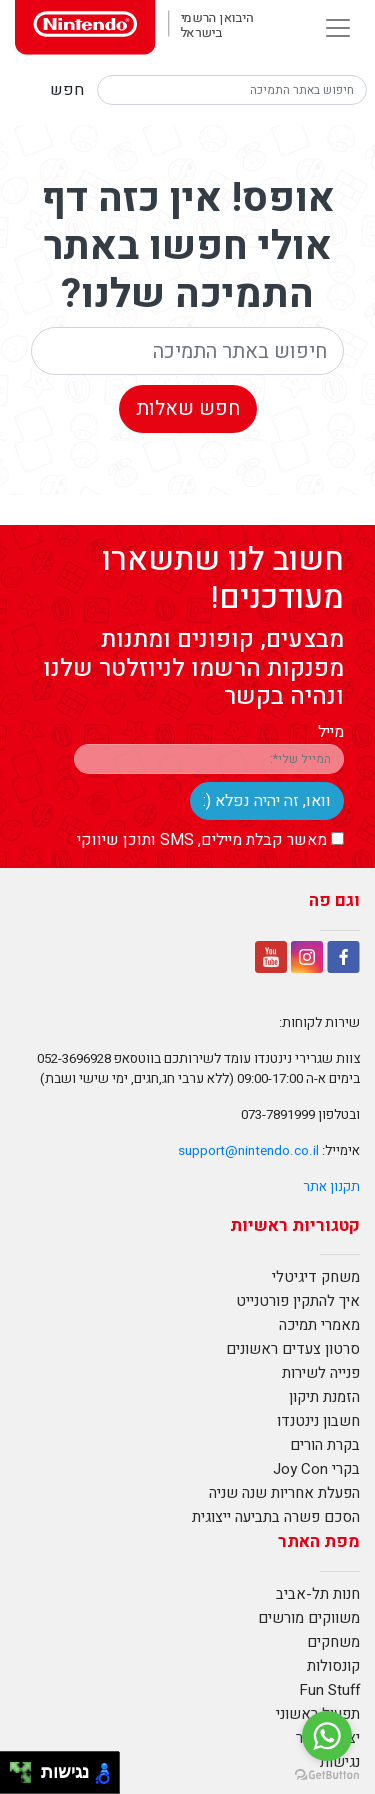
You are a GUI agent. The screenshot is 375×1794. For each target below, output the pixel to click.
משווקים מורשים (309, 1618)
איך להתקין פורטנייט (298, 1301)
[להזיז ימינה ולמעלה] (26, 1767)
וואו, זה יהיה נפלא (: (267, 801)
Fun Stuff (329, 1690)
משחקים (333, 1642)
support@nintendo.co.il (248, 1151)
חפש (67, 90)
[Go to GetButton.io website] (327, 1774)
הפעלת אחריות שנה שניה (284, 1493)
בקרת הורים (325, 1445)
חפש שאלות (188, 408)
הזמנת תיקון (324, 1397)
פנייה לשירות (321, 1373)
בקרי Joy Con (316, 1469)
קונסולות (333, 1666)
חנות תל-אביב (318, 1594)
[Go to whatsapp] (327, 1736)
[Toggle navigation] (338, 28)
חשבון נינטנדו (318, 1421)
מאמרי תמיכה (319, 1325)
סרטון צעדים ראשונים (293, 1349)
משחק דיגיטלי (316, 1277)
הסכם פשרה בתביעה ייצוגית (276, 1517)
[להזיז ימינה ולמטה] (26, 1778)
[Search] (232, 90)
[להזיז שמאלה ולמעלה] (15, 1767)
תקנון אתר (331, 1187)
